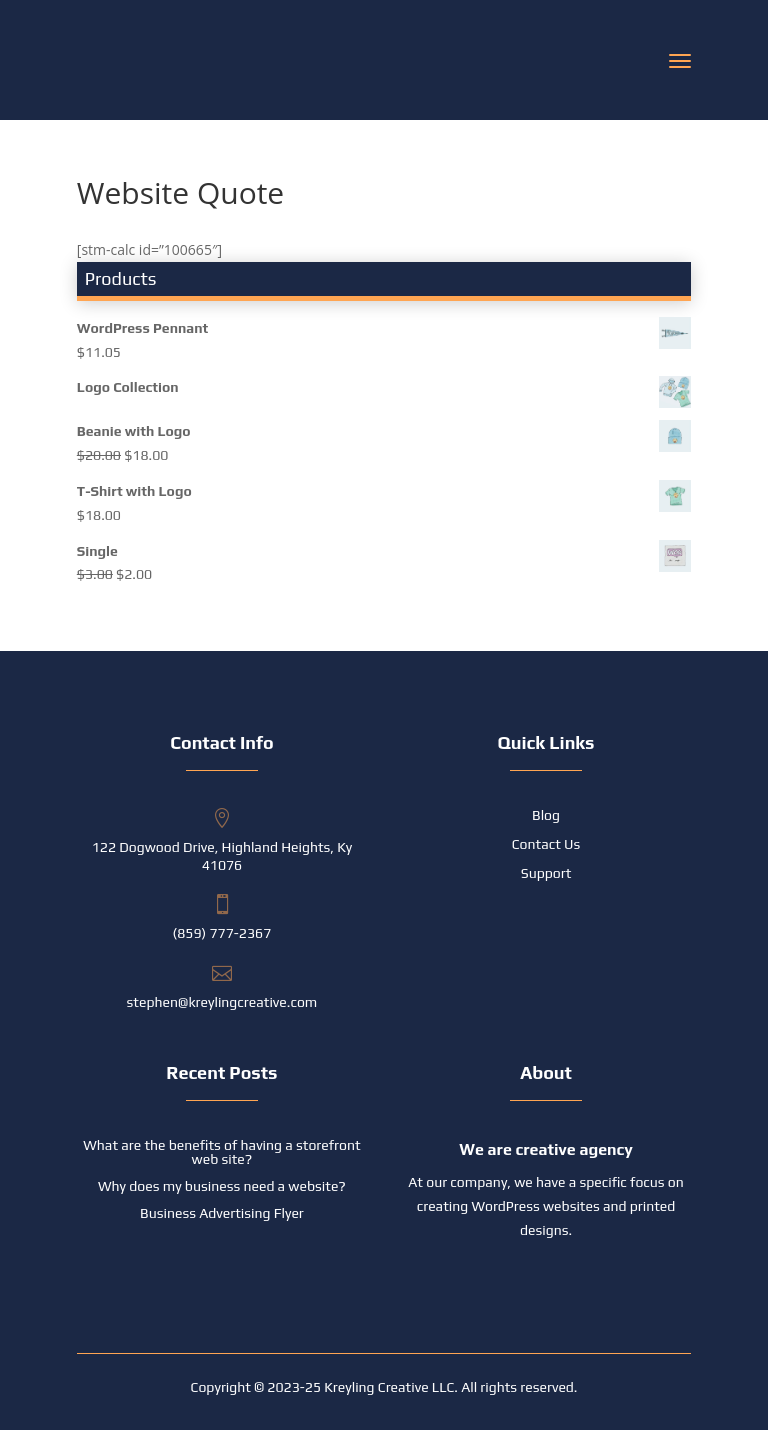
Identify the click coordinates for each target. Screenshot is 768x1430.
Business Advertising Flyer (222, 1213)
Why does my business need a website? (222, 1186)
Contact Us (546, 844)
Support (546, 873)
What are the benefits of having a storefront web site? (221, 1152)
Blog (546, 815)
